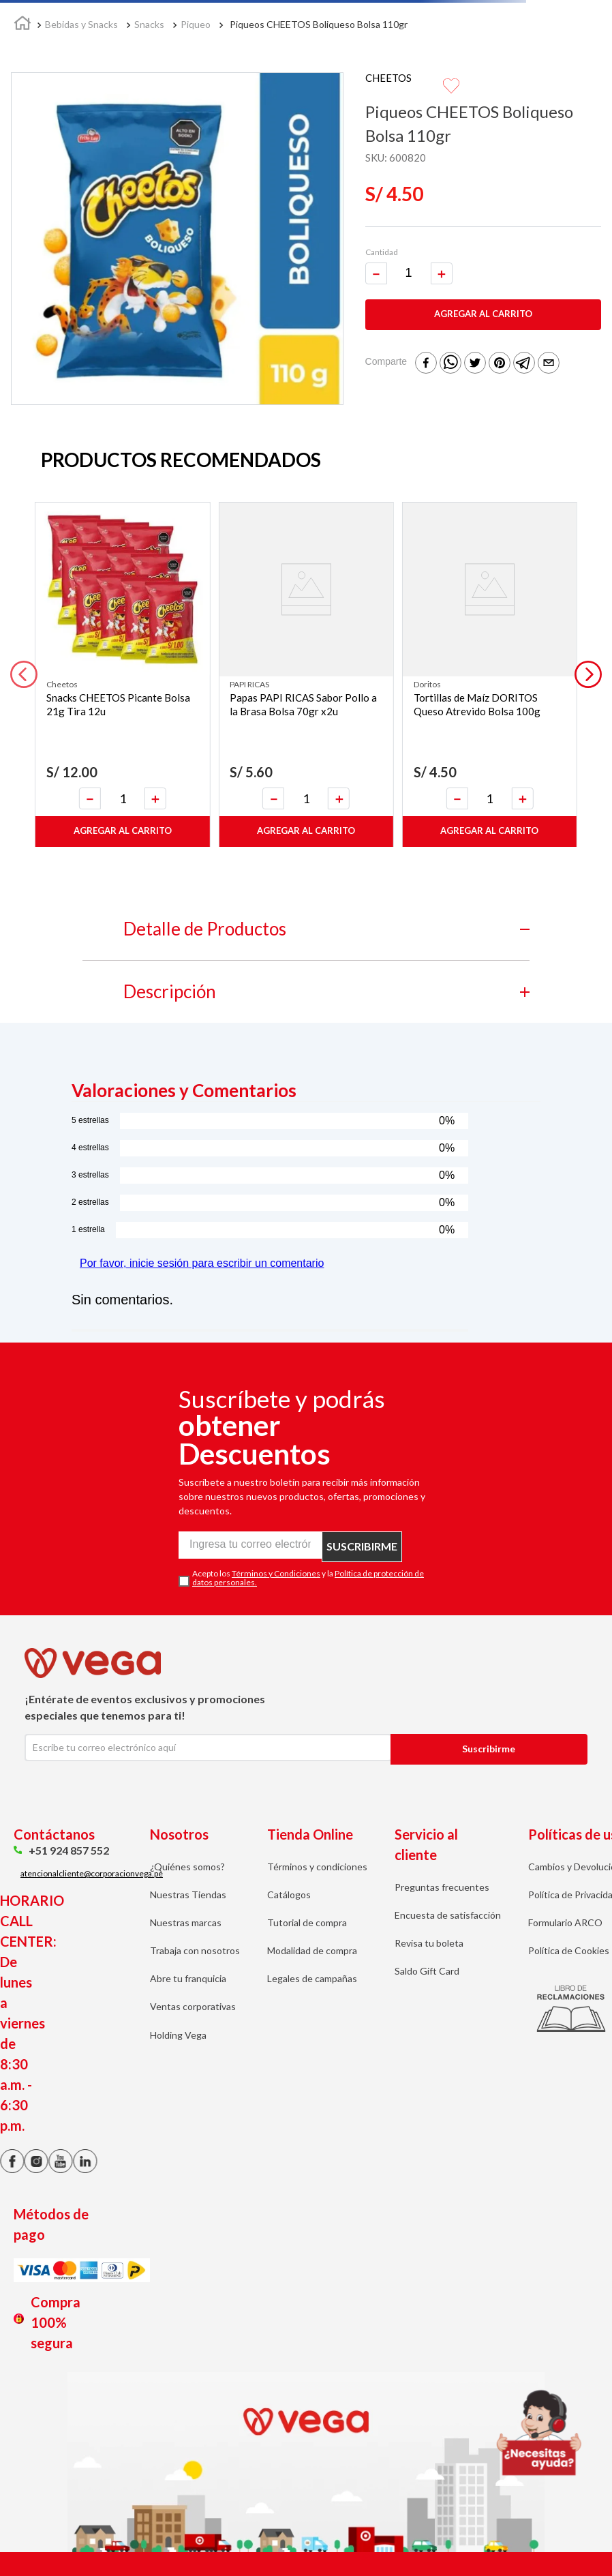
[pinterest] (499, 364)
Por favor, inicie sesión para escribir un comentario (202, 1263)
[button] (23, 674)
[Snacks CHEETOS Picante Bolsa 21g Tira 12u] (122, 675)
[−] (376, 273)
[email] (549, 364)
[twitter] (475, 364)
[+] (442, 273)
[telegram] (524, 364)
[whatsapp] (450, 364)
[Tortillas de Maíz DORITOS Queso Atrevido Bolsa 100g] (489, 675)
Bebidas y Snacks (81, 24)
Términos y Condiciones (276, 1573)
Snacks (149, 24)
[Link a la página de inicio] (22, 25)
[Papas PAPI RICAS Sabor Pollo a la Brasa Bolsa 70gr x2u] (305, 675)
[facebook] (426, 364)
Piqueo (196, 24)
